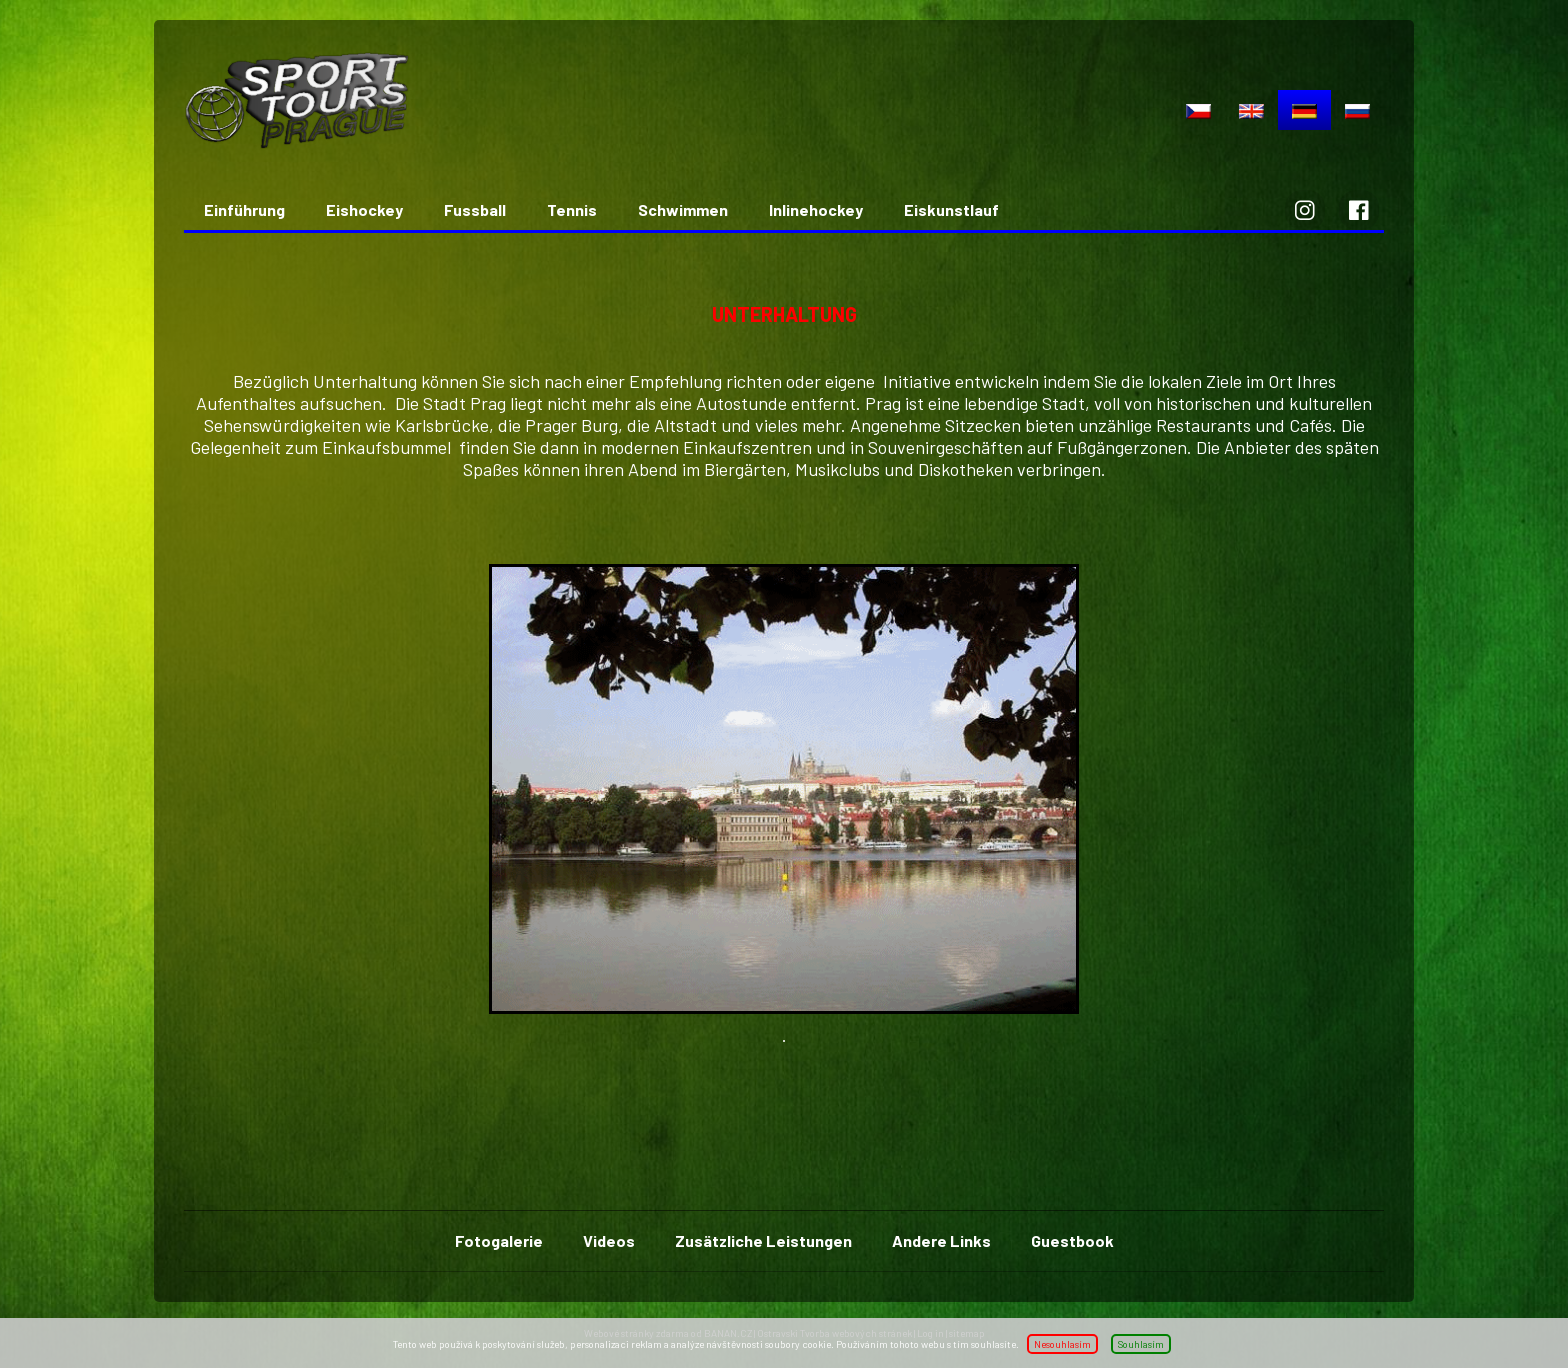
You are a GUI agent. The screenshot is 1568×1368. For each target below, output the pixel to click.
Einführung (244, 209)
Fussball (475, 209)
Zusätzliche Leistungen (763, 1240)
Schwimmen (683, 209)
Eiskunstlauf (951, 209)
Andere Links (941, 1240)
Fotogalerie (499, 1240)
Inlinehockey (816, 209)
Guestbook (1072, 1240)
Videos (609, 1240)
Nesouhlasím (1062, 1344)
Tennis (572, 209)
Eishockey (364, 209)
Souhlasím (1141, 1344)
